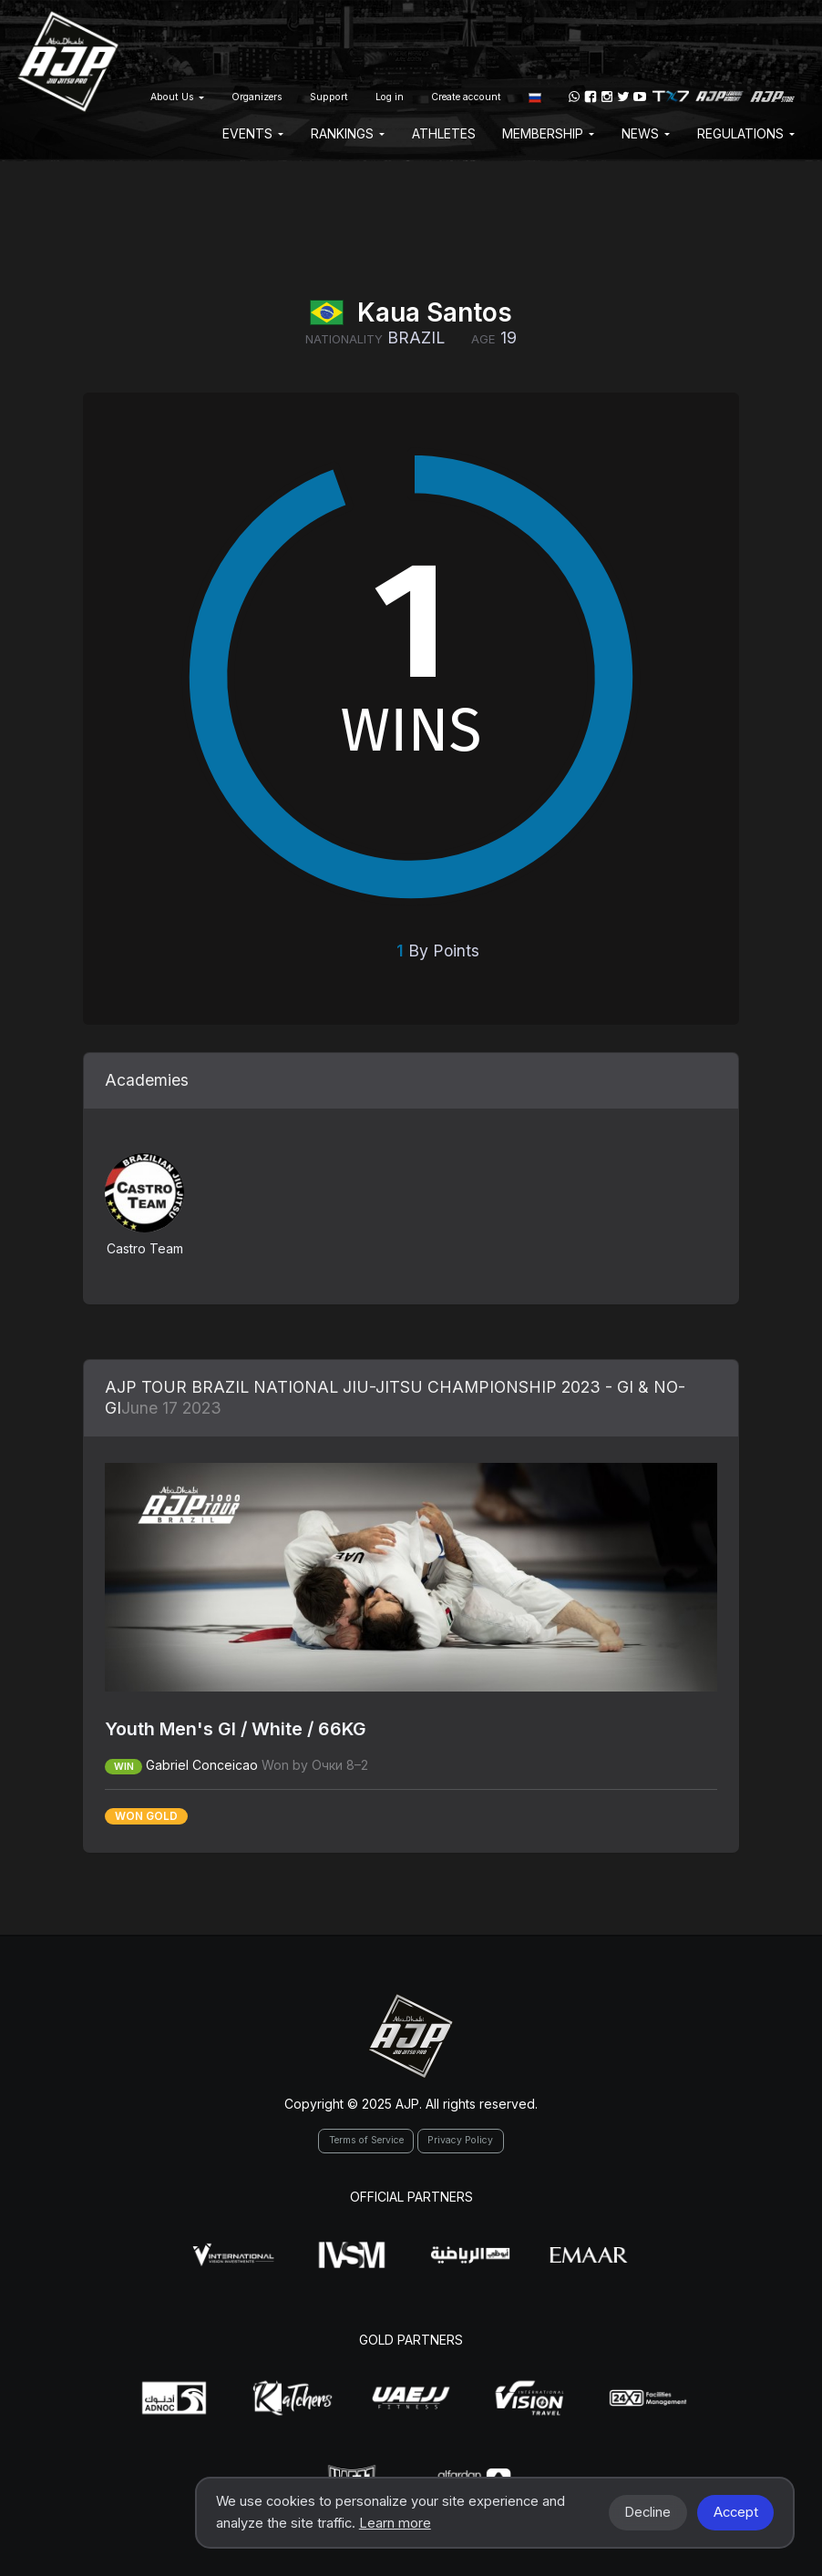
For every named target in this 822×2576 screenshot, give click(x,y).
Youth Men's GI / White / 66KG (235, 1729)
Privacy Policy (460, 2140)
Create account (466, 97)
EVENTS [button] (252, 133)
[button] (535, 96)
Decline (647, 2512)
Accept (736, 2512)
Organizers (257, 97)
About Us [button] (177, 97)
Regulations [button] (746, 133)
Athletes (444, 133)
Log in (389, 97)
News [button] (646, 133)
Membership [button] (548, 133)
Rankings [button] (348, 133)
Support (329, 97)
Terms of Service (366, 2140)
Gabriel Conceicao (202, 1765)
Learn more (395, 2523)
